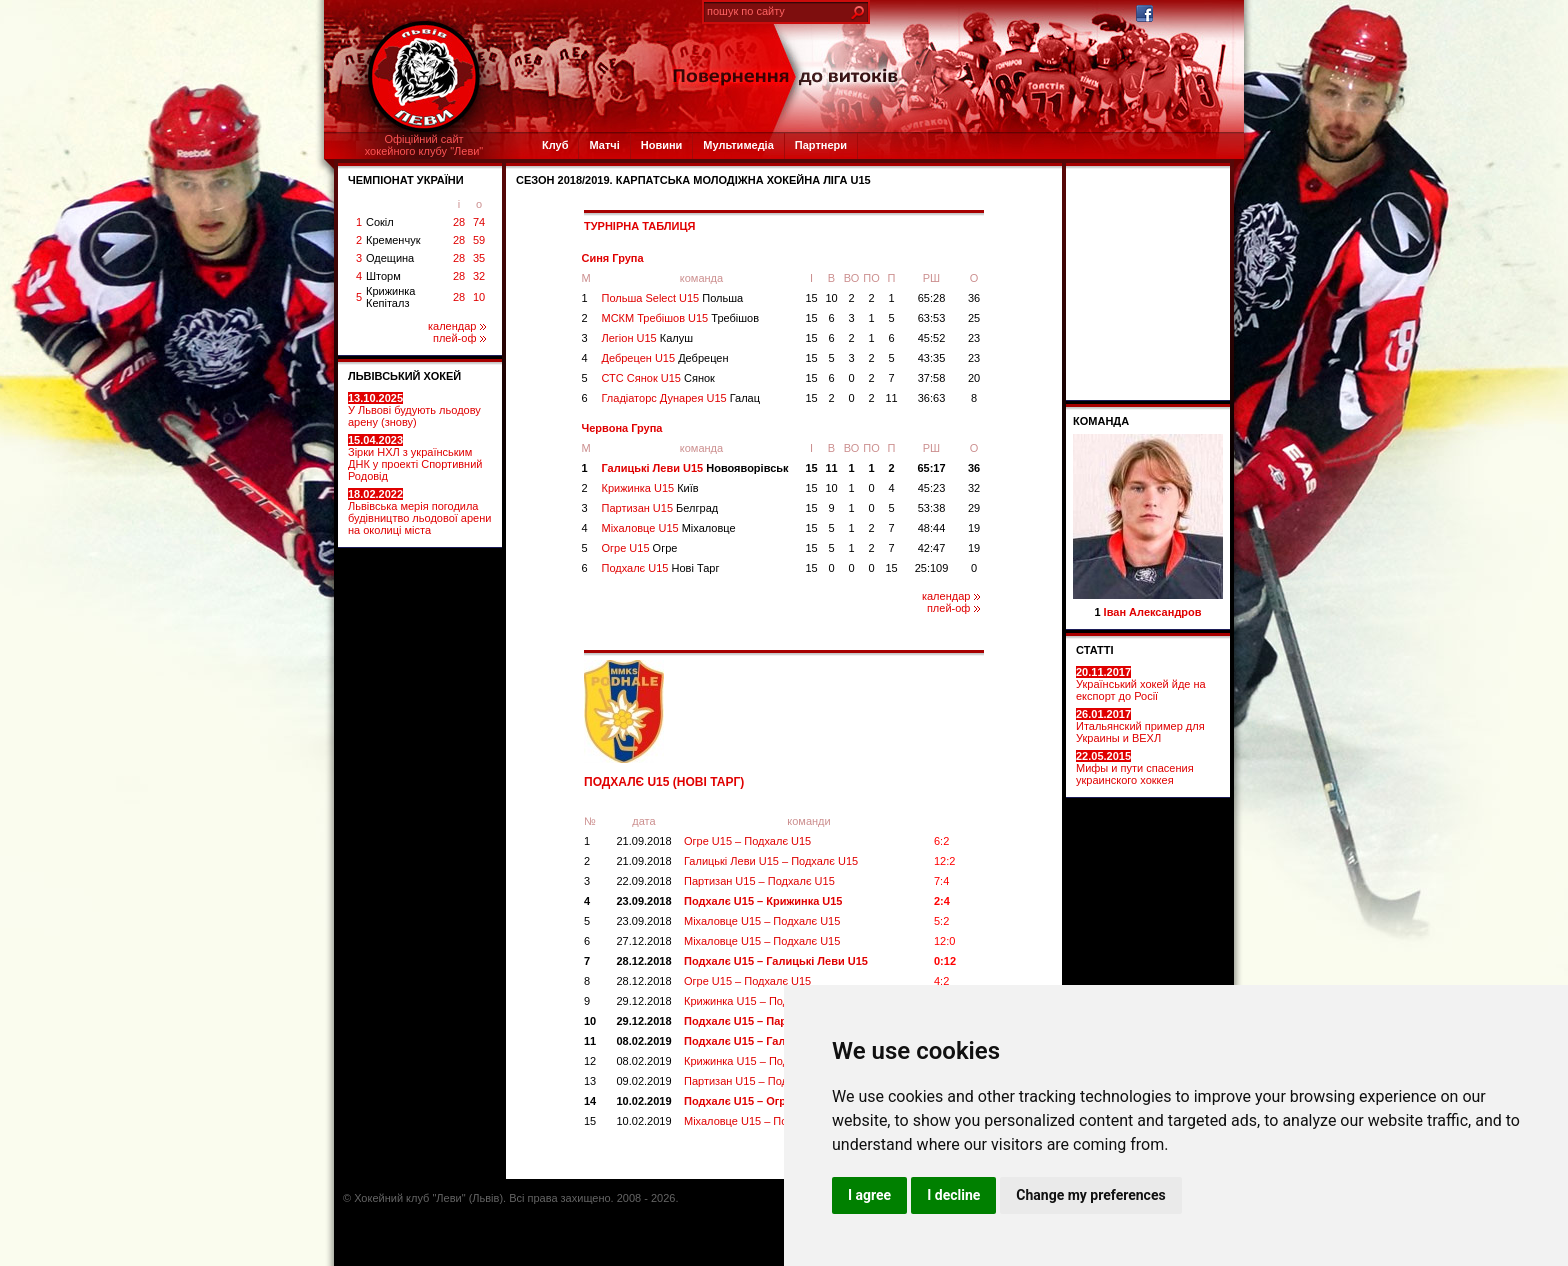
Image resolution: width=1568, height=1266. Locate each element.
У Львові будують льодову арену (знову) (414, 410)
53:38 (932, 508)
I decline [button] (953, 1195)
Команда (1101, 421)
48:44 (932, 528)
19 (974, 528)
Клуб (555, 145)
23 (974, 338)
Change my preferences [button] (1090, 1195)
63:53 (932, 318)
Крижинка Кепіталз (390, 297)
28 (459, 222)
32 (479, 276)
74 (479, 222)
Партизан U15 (660, 508)
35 (479, 258)
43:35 (932, 358)
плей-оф (459, 338)
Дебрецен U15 (665, 358)
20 (974, 378)
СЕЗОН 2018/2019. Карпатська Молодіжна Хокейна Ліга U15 (693, 180)
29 (974, 508)
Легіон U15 (648, 338)
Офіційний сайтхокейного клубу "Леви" (424, 145)
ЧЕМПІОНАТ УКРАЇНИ (406, 180)
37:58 (932, 378)
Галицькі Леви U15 (695, 468)
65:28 (932, 298)
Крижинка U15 (650, 488)
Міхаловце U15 (669, 528)
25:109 (932, 568)
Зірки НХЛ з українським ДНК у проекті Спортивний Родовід (415, 458)
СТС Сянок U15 (658, 378)
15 (811, 298)
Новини (662, 145)
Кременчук (393, 240)
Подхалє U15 (661, 568)
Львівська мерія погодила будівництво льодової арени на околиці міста (419, 512)
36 (974, 298)
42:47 (932, 548)
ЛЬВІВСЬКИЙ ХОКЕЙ (404, 376)
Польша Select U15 (673, 298)
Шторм (383, 276)
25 (974, 318)
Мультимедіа (738, 145)
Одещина (390, 258)
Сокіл (380, 222)
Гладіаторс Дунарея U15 (681, 398)
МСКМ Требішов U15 (681, 318)
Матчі (604, 145)
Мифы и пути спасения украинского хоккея (1135, 768)
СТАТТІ (1095, 650)
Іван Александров (1153, 612)
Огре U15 (640, 548)
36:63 (932, 398)
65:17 (931, 468)
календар (457, 326)
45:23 (932, 488)
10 (479, 297)
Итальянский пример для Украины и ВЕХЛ (1140, 726)
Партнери (821, 145)
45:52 (932, 338)
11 (891, 398)
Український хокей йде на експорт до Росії (1141, 684)
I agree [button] (869, 1195)
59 (479, 240)
